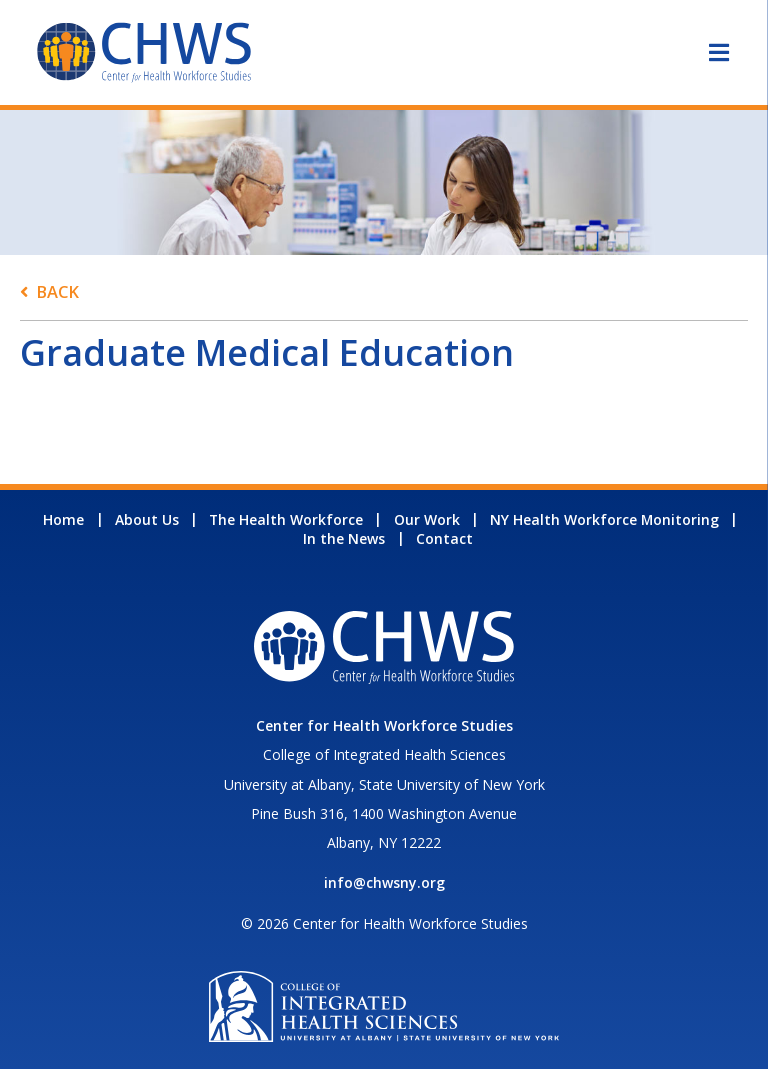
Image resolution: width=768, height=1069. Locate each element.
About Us (147, 519)
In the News (344, 538)
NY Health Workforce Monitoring (604, 519)
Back (57, 291)
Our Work (427, 519)
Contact (444, 538)
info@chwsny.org (384, 882)
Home (63, 519)
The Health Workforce (286, 519)
